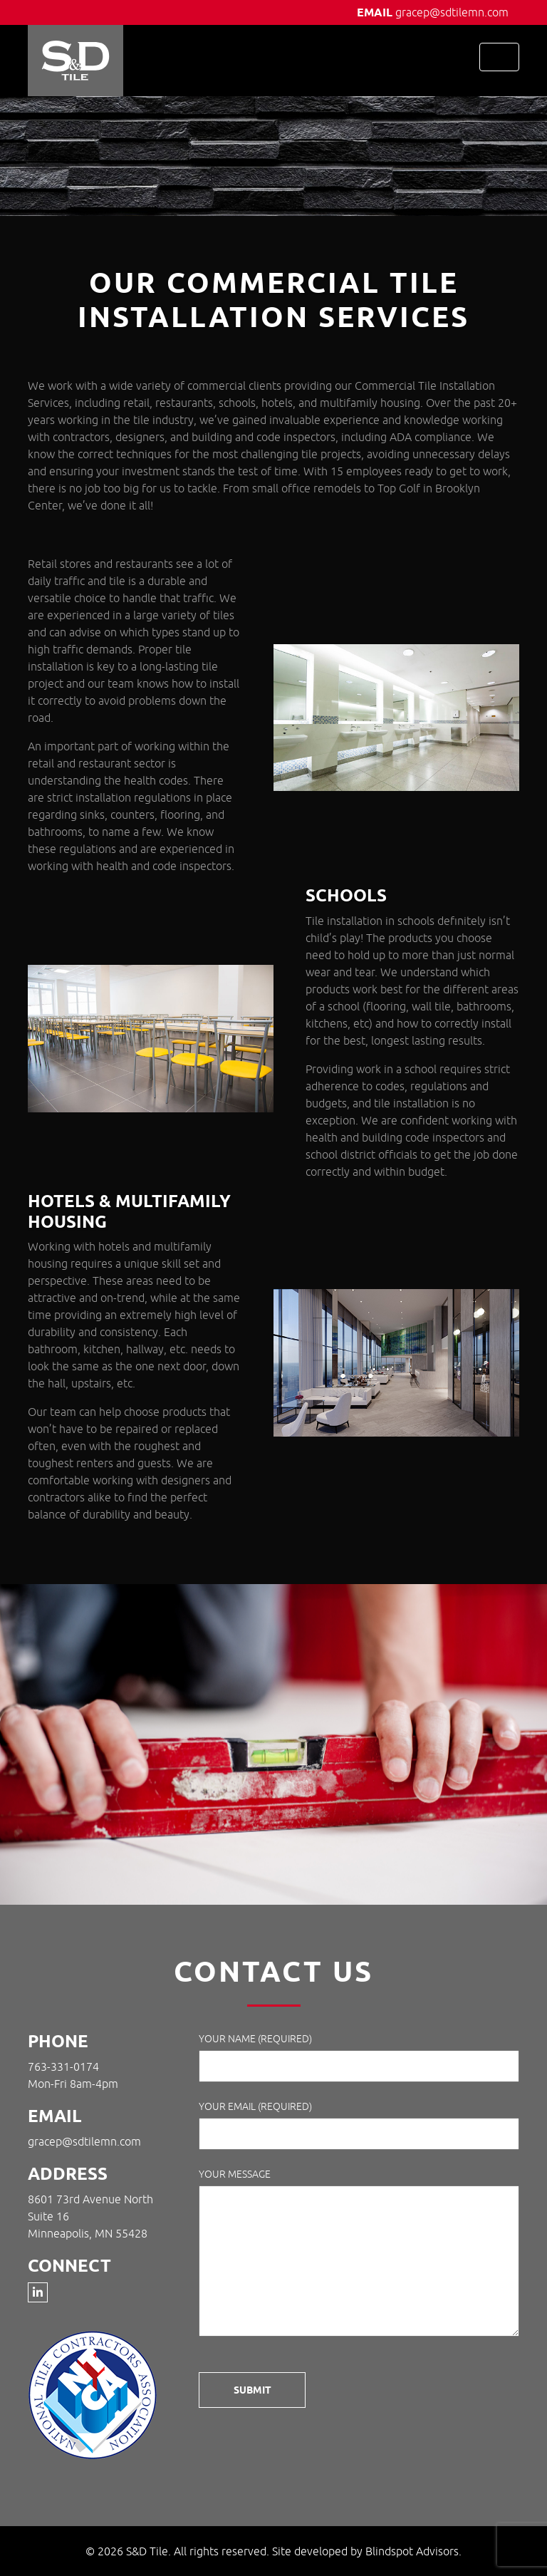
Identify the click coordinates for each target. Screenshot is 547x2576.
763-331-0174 (63, 2066)
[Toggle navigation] (499, 57)
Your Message (359, 2254)
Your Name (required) (359, 2057)
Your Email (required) (359, 2125)
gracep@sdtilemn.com (452, 12)
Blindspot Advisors (412, 2551)
